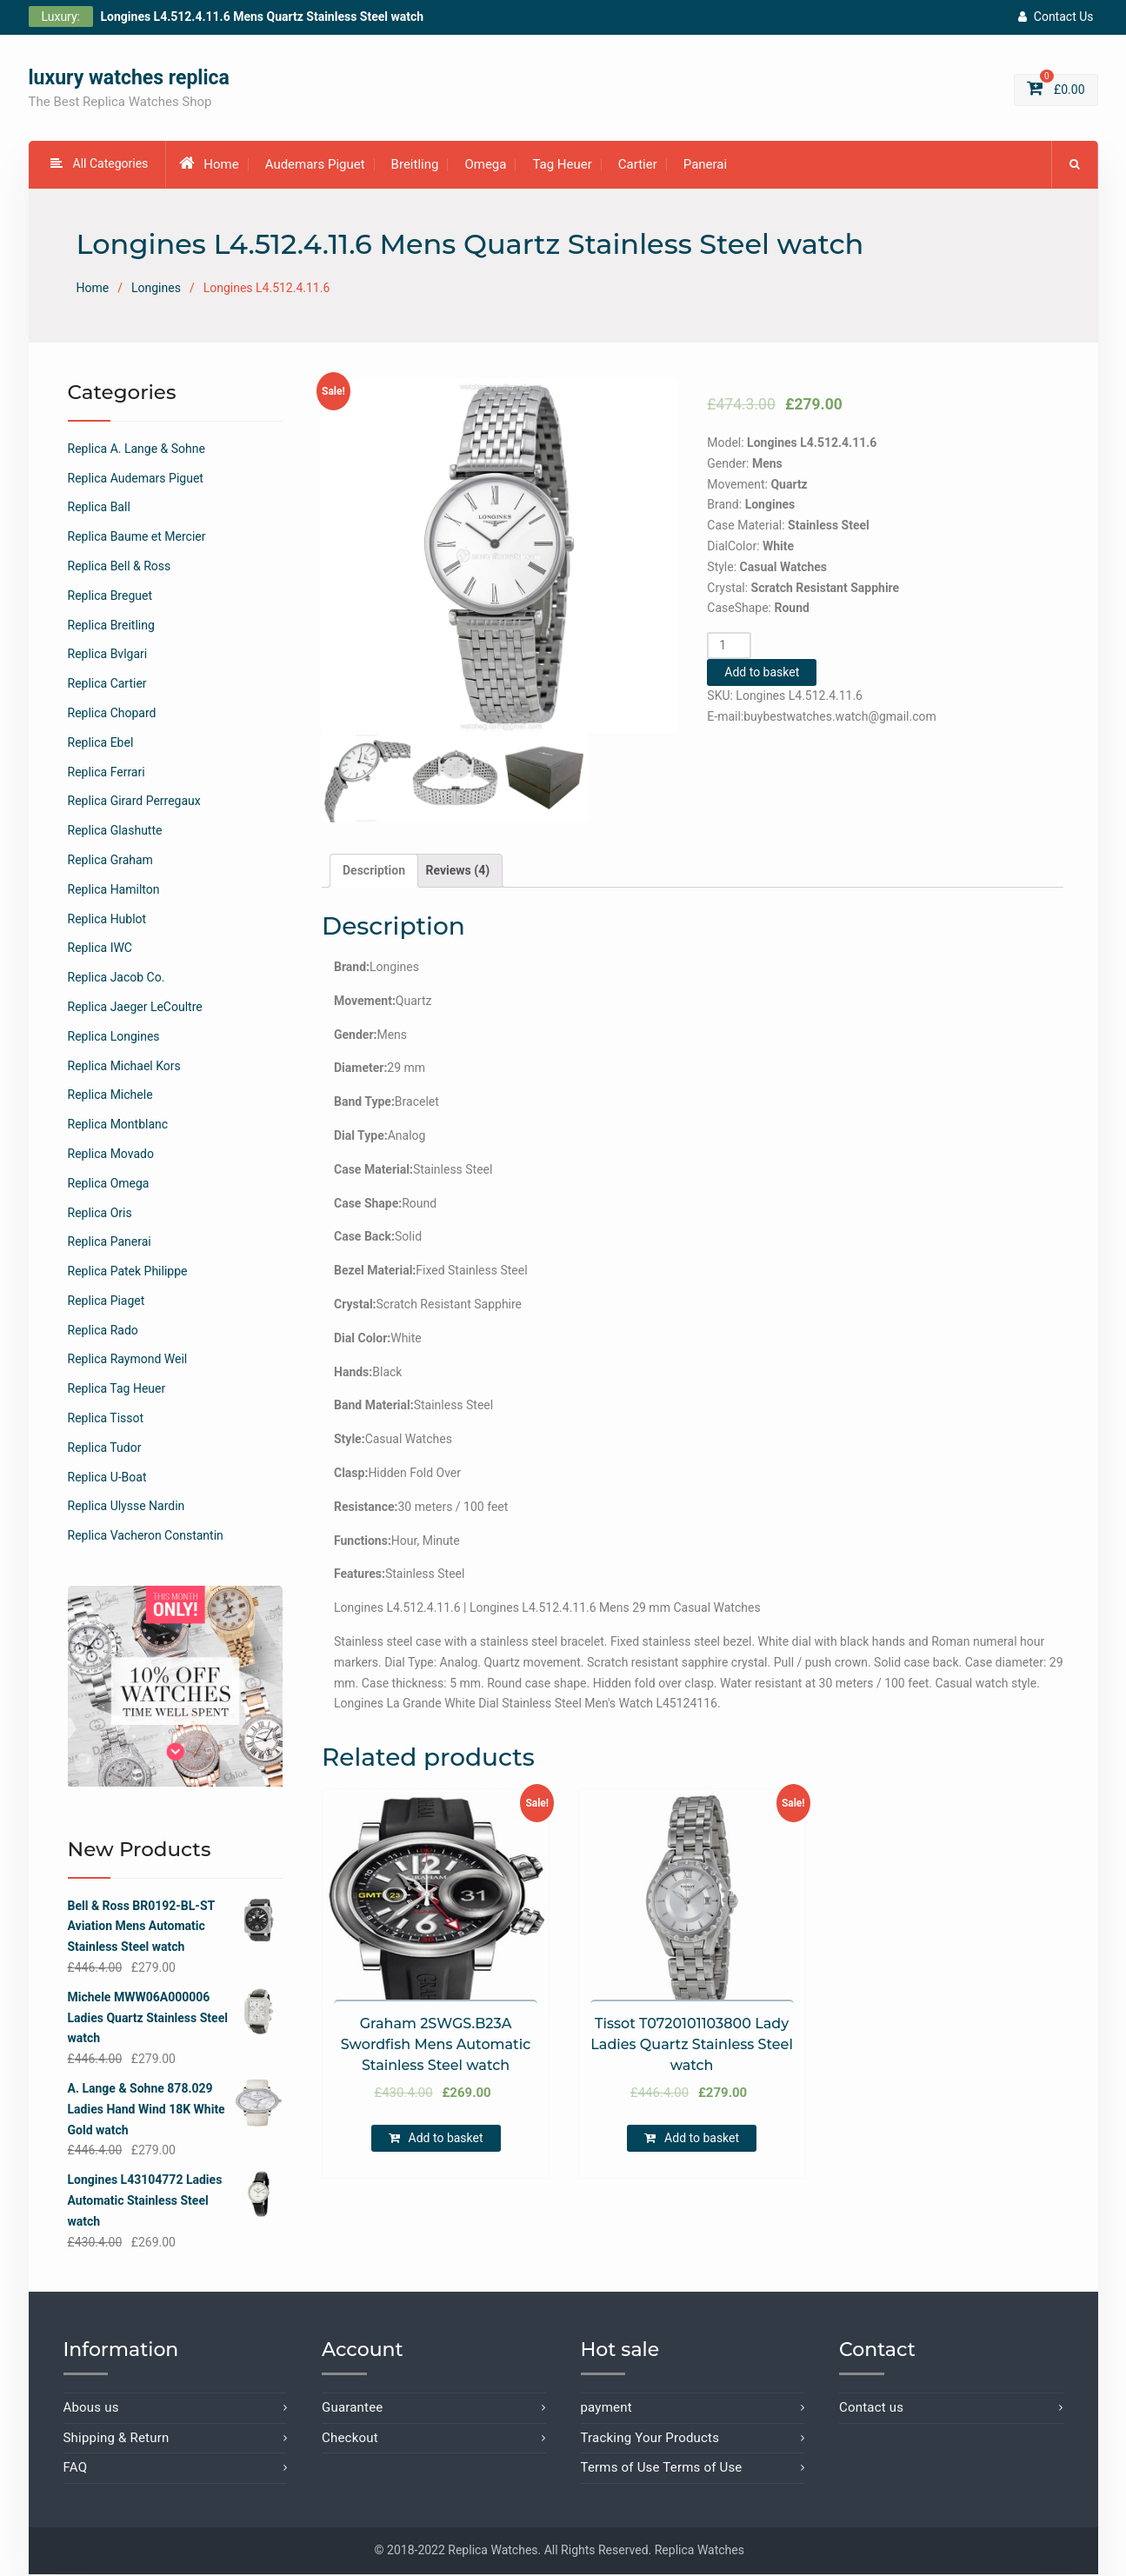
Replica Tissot (106, 1421)
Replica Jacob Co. (116, 980)
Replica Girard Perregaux (134, 803)
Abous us (91, 2410)
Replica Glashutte (115, 833)
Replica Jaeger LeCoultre (135, 1009)
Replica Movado (111, 1156)
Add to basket (761, 675)
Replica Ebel (101, 745)
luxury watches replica (129, 79)
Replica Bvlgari (108, 656)
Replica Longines (114, 1039)
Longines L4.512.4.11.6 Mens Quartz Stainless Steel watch (262, 16)
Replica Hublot (107, 921)
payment (606, 2410)
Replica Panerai (109, 1244)
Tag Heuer (561, 167)
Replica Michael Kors (124, 1068)
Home (208, 166)
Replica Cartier (107, 686)
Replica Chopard (112, 715)
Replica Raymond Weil (128, 1361)
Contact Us (1056, 16)
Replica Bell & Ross (119, 569)
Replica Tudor (105, 1450)
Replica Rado (103, 1333)
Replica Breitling (111, 627)
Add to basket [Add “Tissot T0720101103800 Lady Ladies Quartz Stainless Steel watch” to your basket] (701, 2140)
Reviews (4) (458, 872)
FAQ (75, 2470)
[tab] (374, 872)
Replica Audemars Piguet (135, 480)
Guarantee (352, 2410)
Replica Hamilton (114, 892)
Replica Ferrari (106, 774)
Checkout (350, 2440)
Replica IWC (100, 950)
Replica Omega (109, 1186)
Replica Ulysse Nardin (126, 1508)
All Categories (99, 166)
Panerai (705, 167)
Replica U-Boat (107, 1479)
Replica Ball (99, 509)
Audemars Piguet (315, 167)
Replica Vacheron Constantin (145, 1538)
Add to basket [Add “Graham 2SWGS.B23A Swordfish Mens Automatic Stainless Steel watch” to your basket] (446, 2140)
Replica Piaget (106, 1303)
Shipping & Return (116, 2440)
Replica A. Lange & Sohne (136, 451)
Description (374, 872)
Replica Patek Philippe (128, 1274)
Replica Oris (100, 1214)
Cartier (637, 167)
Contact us (871, 2410)
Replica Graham (110, 862)
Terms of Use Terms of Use (662, 2470)
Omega (485, 167)
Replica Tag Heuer (117, 1391)
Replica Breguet (110, 598)
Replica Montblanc (118, 1127)
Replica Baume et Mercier (137, 539)
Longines (156, 290)
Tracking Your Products (650, 2440)
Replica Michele (110, 1097)
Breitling (415, 167)
